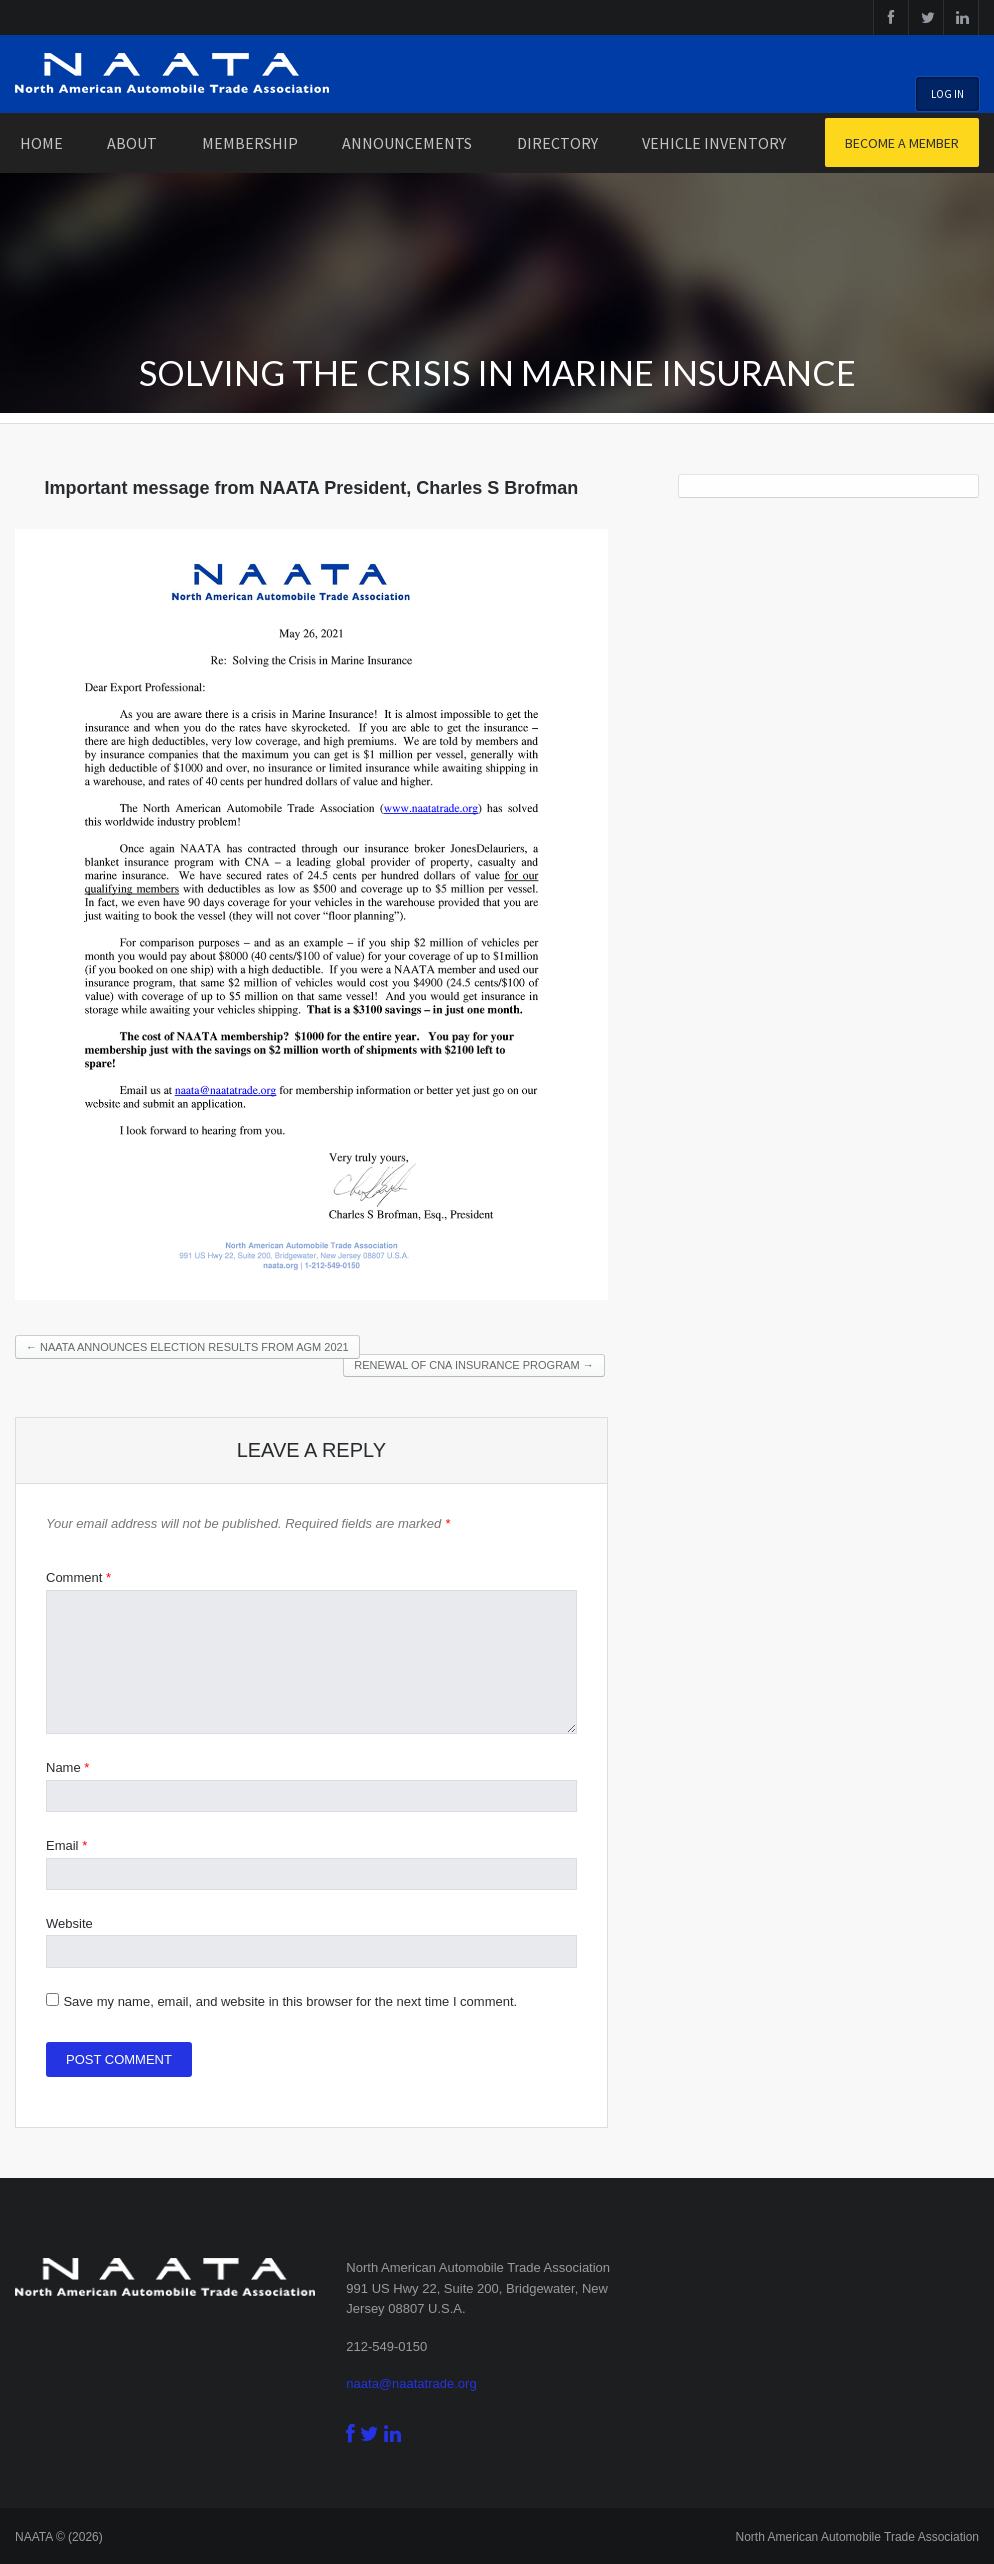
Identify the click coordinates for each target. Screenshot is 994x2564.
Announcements (407, 143)
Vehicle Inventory (714, 143)
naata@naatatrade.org (411, 2383)
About (132, 143)
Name (67, 1767)
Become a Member (902, 143)
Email (66, 1845)
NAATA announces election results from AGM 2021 (187, 1347)
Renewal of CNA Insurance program (473, 1365)
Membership (250, 143)
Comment (78, 1577)
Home (41, 143)
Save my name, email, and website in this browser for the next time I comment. (290, 2001)
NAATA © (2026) (59, 2537)
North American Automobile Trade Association (857, 2537)
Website (69, 1923)
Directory (557, 143)
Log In (947, 94)
